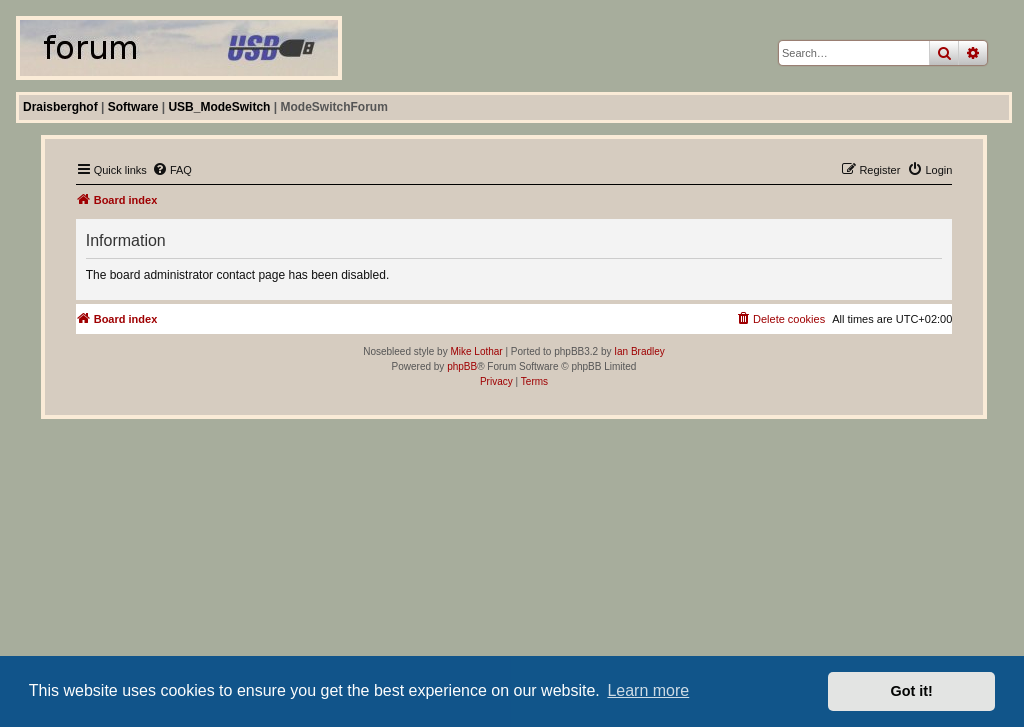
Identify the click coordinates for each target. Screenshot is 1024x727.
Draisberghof (60, 107)
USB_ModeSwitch (219, 107)
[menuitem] (172, 170)
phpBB (462, 366)
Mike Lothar (476, 351)
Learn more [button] (648, 690)
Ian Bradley (639, 351)
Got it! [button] (912, 691)
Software (133, 107)
